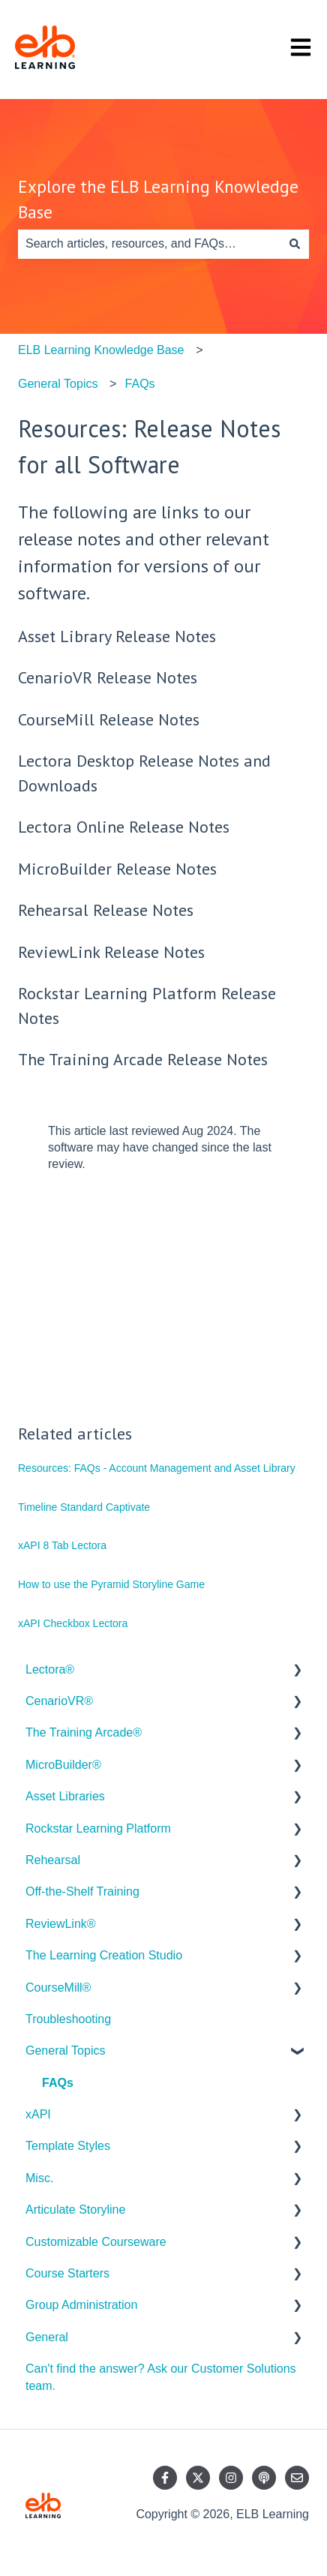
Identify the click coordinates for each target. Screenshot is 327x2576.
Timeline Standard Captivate (84, 1507)
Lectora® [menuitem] (50, 1669)
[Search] (294, 244)
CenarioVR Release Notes (107, 677)
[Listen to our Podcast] (264, 2478)
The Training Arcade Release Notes (143, 1059)
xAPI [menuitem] (38, 2114)
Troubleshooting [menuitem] (68, 2019)
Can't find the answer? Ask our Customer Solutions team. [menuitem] (161, 2376)
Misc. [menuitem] (39, 2178)
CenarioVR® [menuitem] (59, 1701)
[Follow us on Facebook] (165, 2478)
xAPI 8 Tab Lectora (62, 1545)
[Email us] (297, 2478)
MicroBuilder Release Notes (117, 868)
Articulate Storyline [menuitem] (75, 2209)
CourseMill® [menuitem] (58, 1987)
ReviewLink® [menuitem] (61, 1923)
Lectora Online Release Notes (124, 826)
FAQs (140, 383)
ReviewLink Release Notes (111, 951)
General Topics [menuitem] (65, 2050)
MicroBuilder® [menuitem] (63, 1764)
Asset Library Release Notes (117, 636)
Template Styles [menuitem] (68, 2145)
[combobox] (149, 244)
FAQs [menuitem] (58, 2082)
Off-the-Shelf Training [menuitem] (83, 1891)
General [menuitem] (47, 2337)
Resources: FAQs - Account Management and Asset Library (157, 1468)
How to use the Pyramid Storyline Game (111, 1584)
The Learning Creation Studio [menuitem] (104, 1955)
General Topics (58, 383)
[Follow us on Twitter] (198, 2478)
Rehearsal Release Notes (106, 909)
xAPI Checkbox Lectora (73, 1623)
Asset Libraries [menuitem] (65, 1796)
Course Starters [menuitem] (68, 2273)
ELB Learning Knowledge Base (101, 350)
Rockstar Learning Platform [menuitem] (98, 1828)
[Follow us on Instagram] (231, 2478)
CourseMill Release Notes (109, 719)
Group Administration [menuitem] (81, 2304)
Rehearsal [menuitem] (53, 1860)
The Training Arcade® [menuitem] (84, 1732)
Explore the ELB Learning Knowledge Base (158, 200)
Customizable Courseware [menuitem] (96, 2241)
